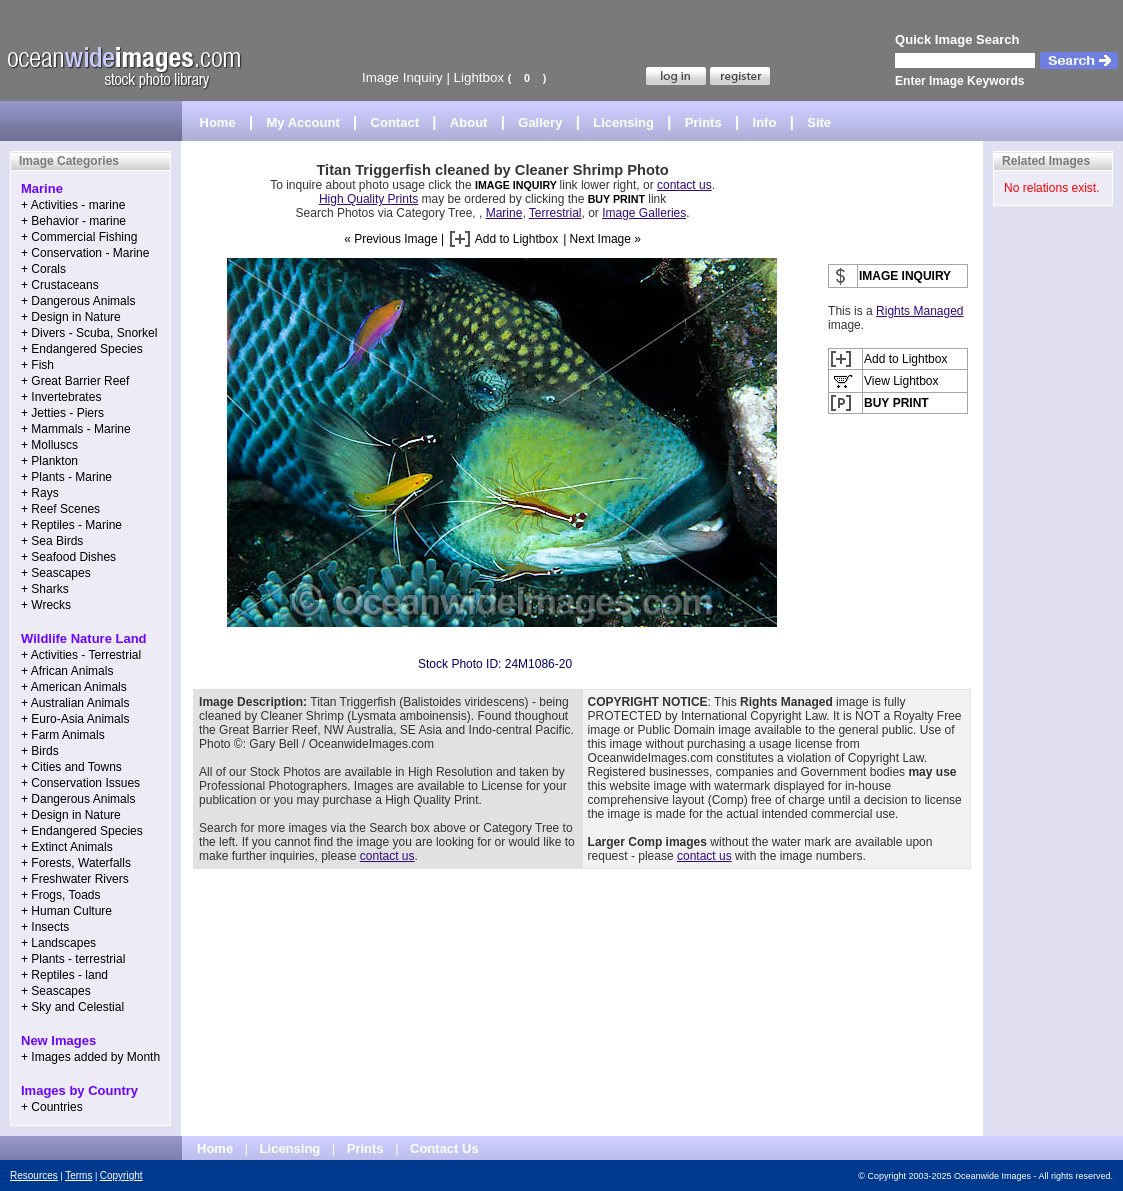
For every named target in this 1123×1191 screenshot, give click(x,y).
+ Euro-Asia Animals (75, 719)
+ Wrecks (46, 605)
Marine (504, 213)
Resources (34, 1175)
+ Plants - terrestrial (73, 959)
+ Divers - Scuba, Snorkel (89, 333)
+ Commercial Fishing (79, 237)
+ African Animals (67, 671)
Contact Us (444, 1148)
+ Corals (43, 269)
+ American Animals (74, 687)
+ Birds (40, 751)
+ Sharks (45, 589)
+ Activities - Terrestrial (81, 655)
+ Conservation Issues (80, 783)
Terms (78, 1175)
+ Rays (40, 493)
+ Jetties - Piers (62, 413)
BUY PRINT (616, 199)
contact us (684, 185)
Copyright (121, 1175)
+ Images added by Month (90, 1057)
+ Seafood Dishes (68, 557)
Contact (395, 122)
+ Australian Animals (75, 703)
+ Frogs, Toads (61, 895)
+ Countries (52, 1107)
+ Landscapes (58, 943)
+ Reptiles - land (64, 975)
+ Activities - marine (73, 205)
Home (218, 122)
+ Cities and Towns (71, 767)
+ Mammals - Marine (76, 429)
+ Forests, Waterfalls (76, 863)
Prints (703, 122)
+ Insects (45, 927)
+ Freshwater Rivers (75, 879)
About (469, 122)
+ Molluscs (49, 445)
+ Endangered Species (82, 349)
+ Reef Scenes (60, 509)
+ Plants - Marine (66, 477)
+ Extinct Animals (67, 847)
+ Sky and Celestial (72, 1007)
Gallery (540, 122)
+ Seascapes (56, 573)
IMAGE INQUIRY (517, 185)
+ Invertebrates (61, 397)
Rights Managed (919, 311)
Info (765, 122)
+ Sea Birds (52, 541)
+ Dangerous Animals (78, 301)
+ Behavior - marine (73, 221)
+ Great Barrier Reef (75, 381)
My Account (303, 122)
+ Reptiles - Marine (71, 525)
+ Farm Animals (63, 735)
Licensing (623, 122)
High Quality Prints (368, 199)
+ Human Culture (66, 911)
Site (819, 122)
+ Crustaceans (60, 285)
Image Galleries (644, 213)
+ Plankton (49, 461)
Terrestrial (555, 213)
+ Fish (37, 365)
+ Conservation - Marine (85, 253)
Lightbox (479, 77)
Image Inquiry (402, 77)
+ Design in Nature (71, 317)
